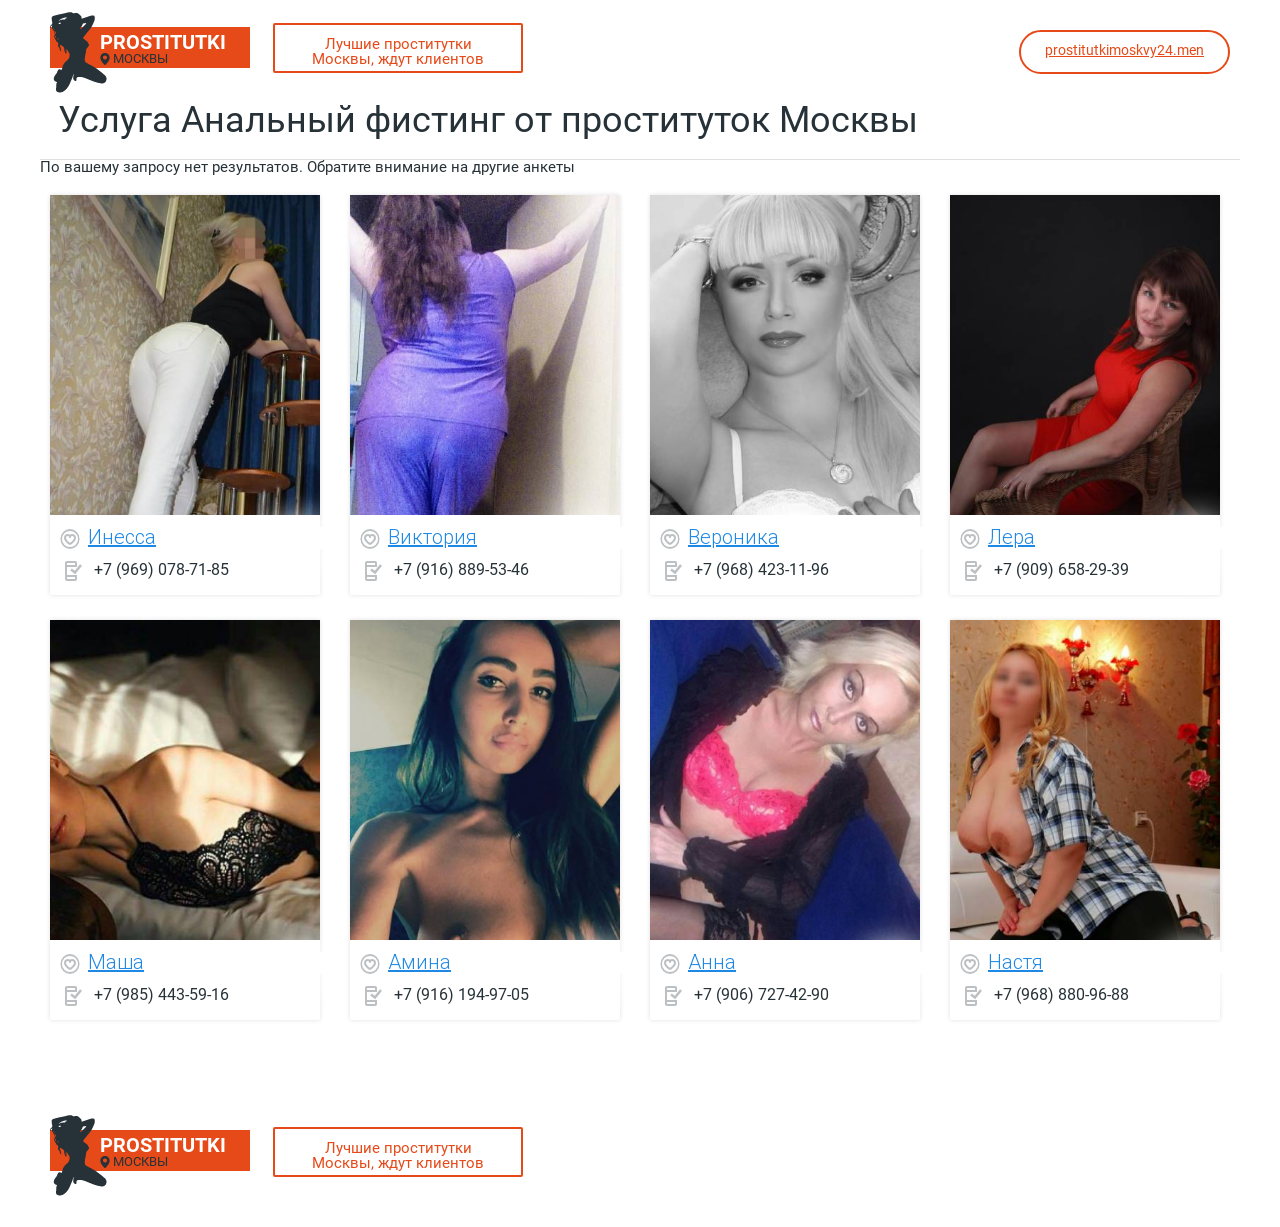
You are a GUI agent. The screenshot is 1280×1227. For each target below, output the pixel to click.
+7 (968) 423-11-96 (761, 569)
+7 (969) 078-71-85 (161, 569)
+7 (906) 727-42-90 (761, 994)
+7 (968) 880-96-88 (1061, 994)
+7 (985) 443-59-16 (161, 994)
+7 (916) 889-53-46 (461, 569)
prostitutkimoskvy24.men (1124, 50)
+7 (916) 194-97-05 (461, 994)
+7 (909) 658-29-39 (1061, 569)
